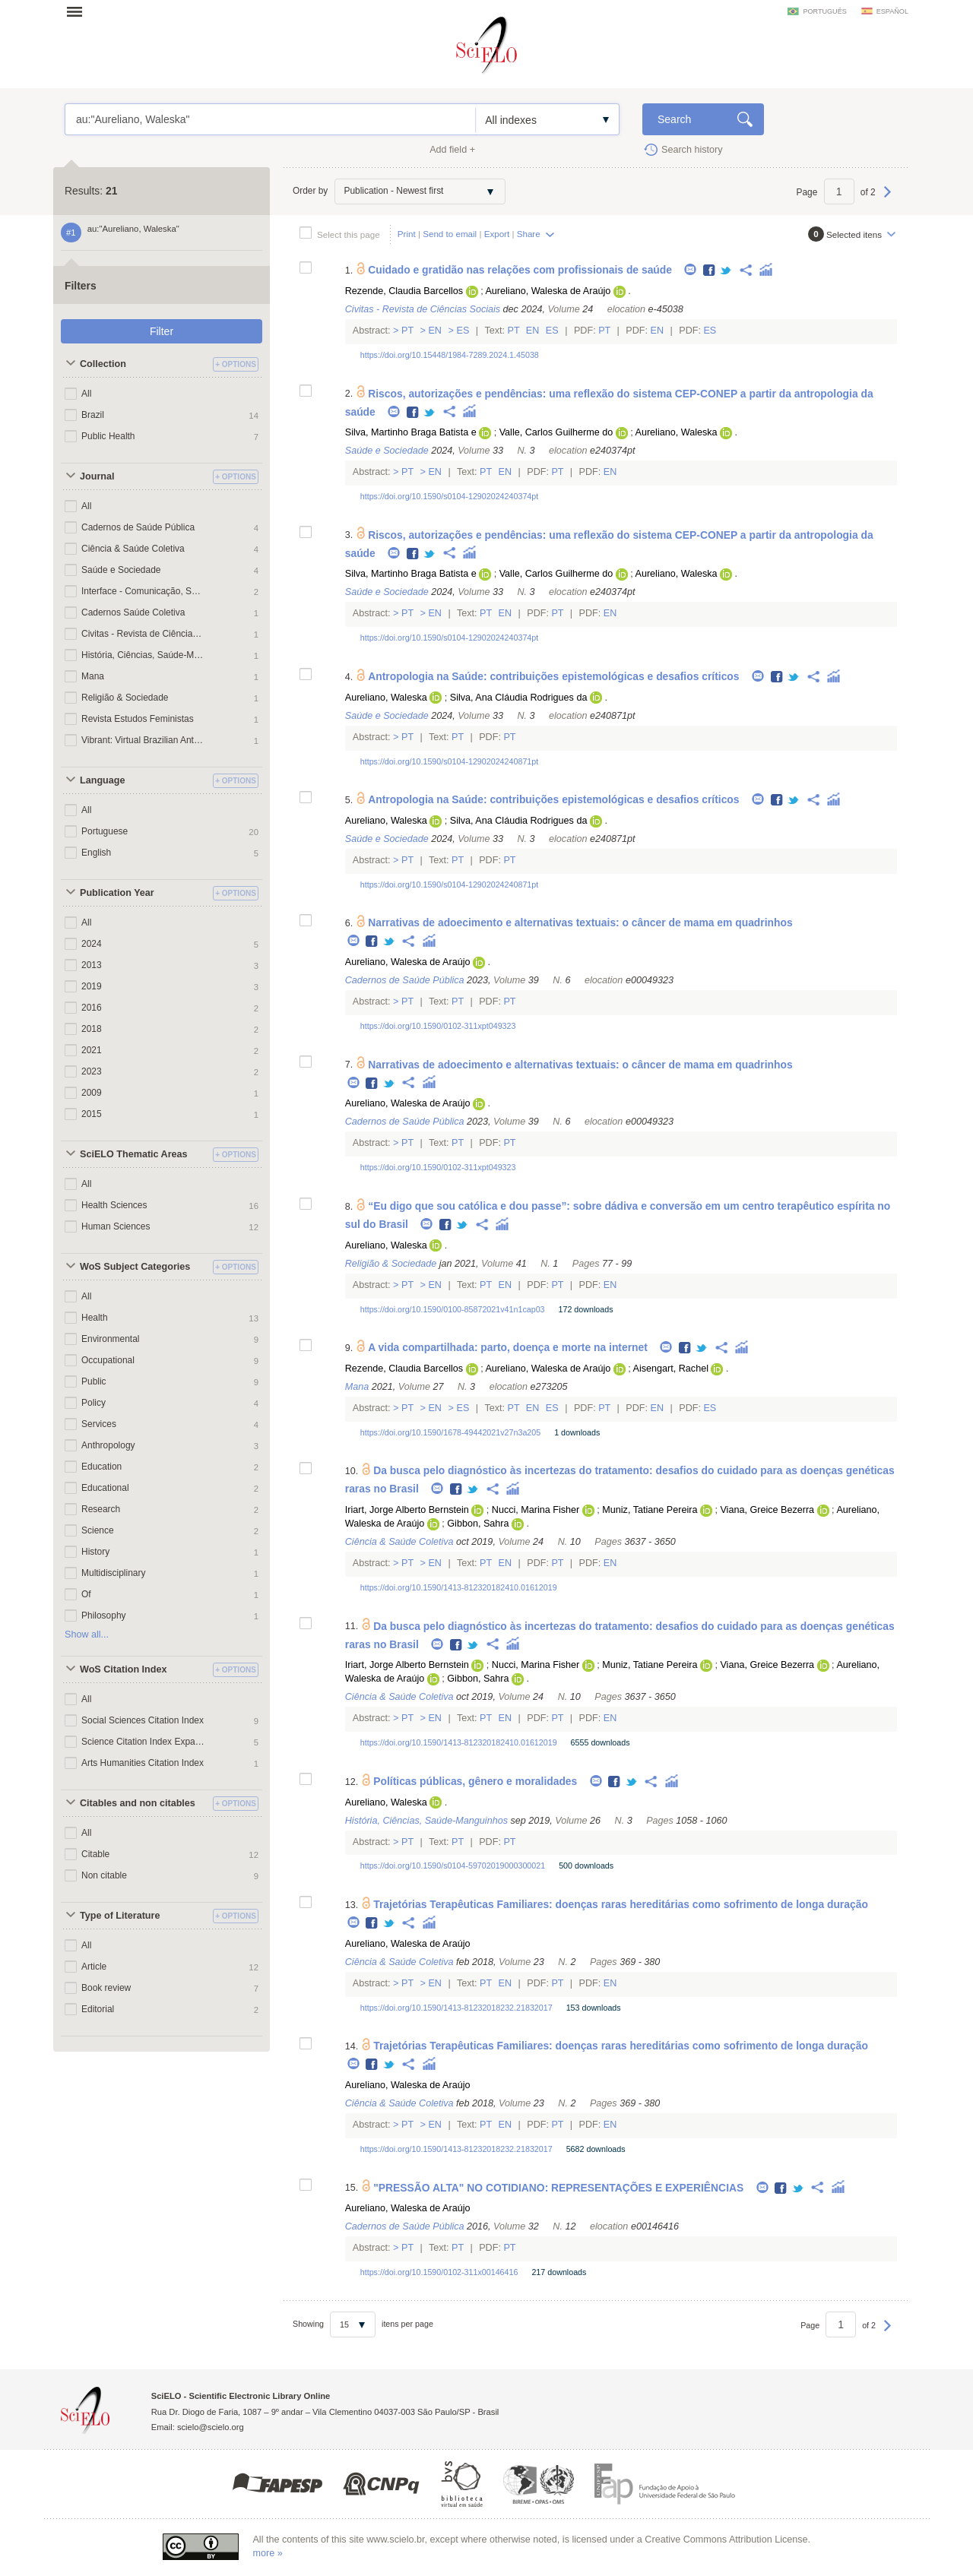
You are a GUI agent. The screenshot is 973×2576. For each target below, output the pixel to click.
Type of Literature (120, 1915)
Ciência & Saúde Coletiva (133, 548)
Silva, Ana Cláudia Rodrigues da (519, 697)
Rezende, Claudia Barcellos (404, 291)
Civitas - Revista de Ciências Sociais (142, 633)
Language (102, 780)
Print (407, 234)
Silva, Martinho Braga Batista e (411, 432)
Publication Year (117, 893)
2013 (91, 965)
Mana (92, 676)
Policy (93, 1402)
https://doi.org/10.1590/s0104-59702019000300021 (452, 1865)
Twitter (726, 270)
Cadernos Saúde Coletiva (133, 612)
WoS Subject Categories (135, 1266)
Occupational (108, 1360)
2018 (91, 1029)
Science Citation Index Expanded (142, 1741)
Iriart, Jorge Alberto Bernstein (407, 1510)
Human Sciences (115, 1226)
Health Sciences (114, 1205)
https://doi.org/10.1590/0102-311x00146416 (439, 2272)
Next (887, 199)
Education (101, 1466)
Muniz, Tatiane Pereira (649, 1510)
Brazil (92, 415)
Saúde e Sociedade (120, 570)
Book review (106, 1988)
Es (463, 330)
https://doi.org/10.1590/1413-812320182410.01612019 (458, 1587)
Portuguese (104, 831)
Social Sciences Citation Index (142, 1720)
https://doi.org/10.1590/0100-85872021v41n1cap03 (452, 1309)
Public (93, 1381)
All (86, 393)
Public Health (108, 436)
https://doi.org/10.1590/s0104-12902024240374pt (449, 496)
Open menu (79, 11)
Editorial (97, 2009)
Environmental (110, 1339)
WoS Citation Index (123, 1669)
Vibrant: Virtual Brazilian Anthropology (142, 740)
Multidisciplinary (113, 1573)
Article (93, 1966)
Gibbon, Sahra (478, 1523)
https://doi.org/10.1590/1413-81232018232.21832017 (456, 2007)
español (892, 11)
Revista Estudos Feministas (137, 719)
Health (94, 1317)
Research (100, 1509)
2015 (91, 1114)
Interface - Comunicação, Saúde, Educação (142, 591)
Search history (692, 149)
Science (97, 1530)
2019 (91, 986)
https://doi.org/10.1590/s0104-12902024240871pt (449, 761)
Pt (408, 330)
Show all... (87, 1634)
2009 (91, 1092)
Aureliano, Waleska (676, 432)
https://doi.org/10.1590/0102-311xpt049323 (438, 1025)
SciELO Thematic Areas (134, 1154)
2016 (91, 1007)
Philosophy (103, 1615)
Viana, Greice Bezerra (767, 1510)
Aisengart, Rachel (670, 1368)
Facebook (709, 270)
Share (528, 234)
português (824, 11)
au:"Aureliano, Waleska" (270, 119)
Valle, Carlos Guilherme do (556, 432)
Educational (105, 1488)
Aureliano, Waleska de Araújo (547, 291)
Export (497, 234)
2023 (91, 1071)
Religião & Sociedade (124, 697)
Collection (103, 364)
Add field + (452, 149)
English (96, 852)
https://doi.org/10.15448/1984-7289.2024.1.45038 (449, 354)
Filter (161, 331)
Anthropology (108, 1445)
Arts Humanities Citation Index (142, 1763)
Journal (97, 476)
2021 (91, 1050)
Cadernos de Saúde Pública (138, 527)
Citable (95, 1854)
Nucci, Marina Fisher (535, 1510)
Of (86, 1594)
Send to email (450, 234)
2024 (91, 943)
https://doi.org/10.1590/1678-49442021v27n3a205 (450, 1432)
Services (98, 1424)
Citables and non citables (137, 1803)
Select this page (348, 234)
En (435, 330)
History (95, 1551)
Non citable (104, 1875)
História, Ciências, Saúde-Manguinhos (142, 655)
